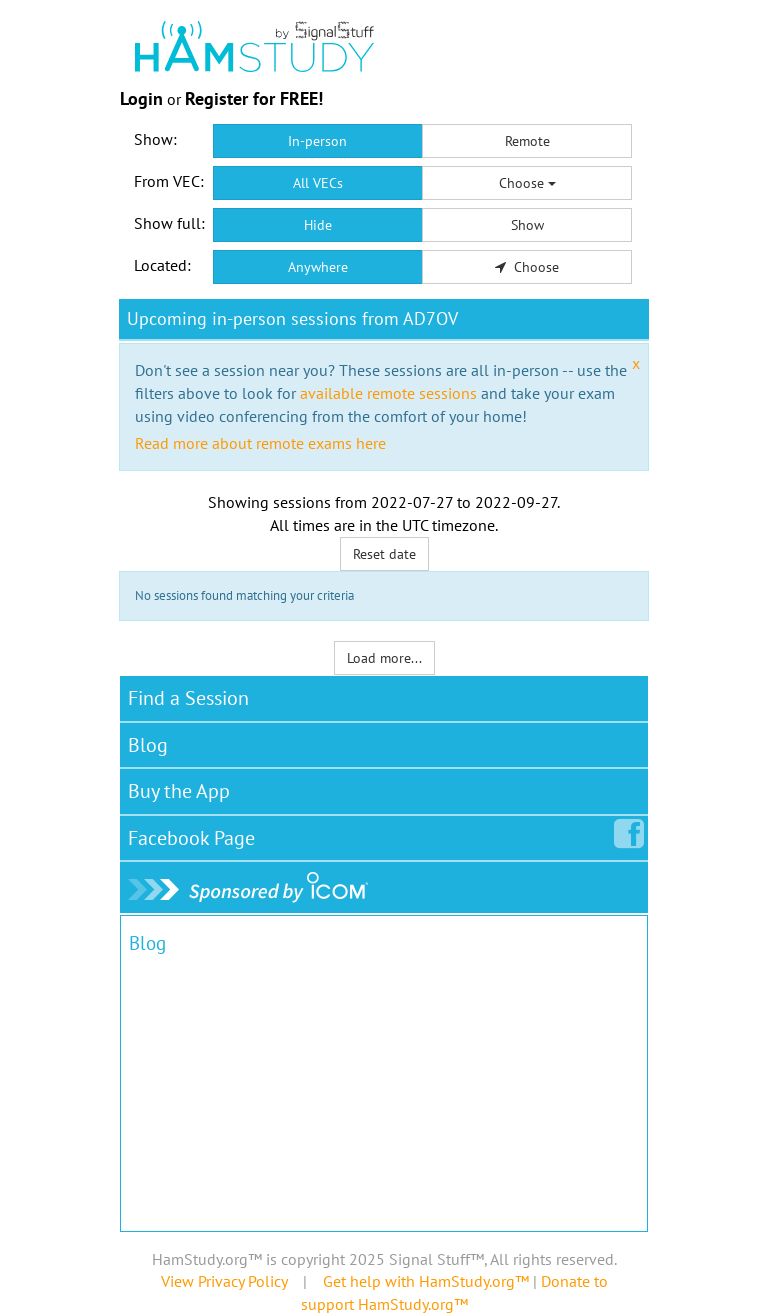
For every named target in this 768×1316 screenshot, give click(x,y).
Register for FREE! (254, 98)
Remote (527, 141)
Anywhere (318, 267)
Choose (527, 183)
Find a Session (188, 698)
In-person (317, 141)
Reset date (384, 554)
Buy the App (179, 791)
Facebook (195, 834)
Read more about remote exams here (260, 443)
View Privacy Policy (224, 1281)
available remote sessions (388, 393)
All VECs (318, 183)
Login (141, 98)
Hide (318, 225)
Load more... (384, 658)
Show (527, 225)
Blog (148, 745)
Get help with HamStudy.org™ (426, 1281)
